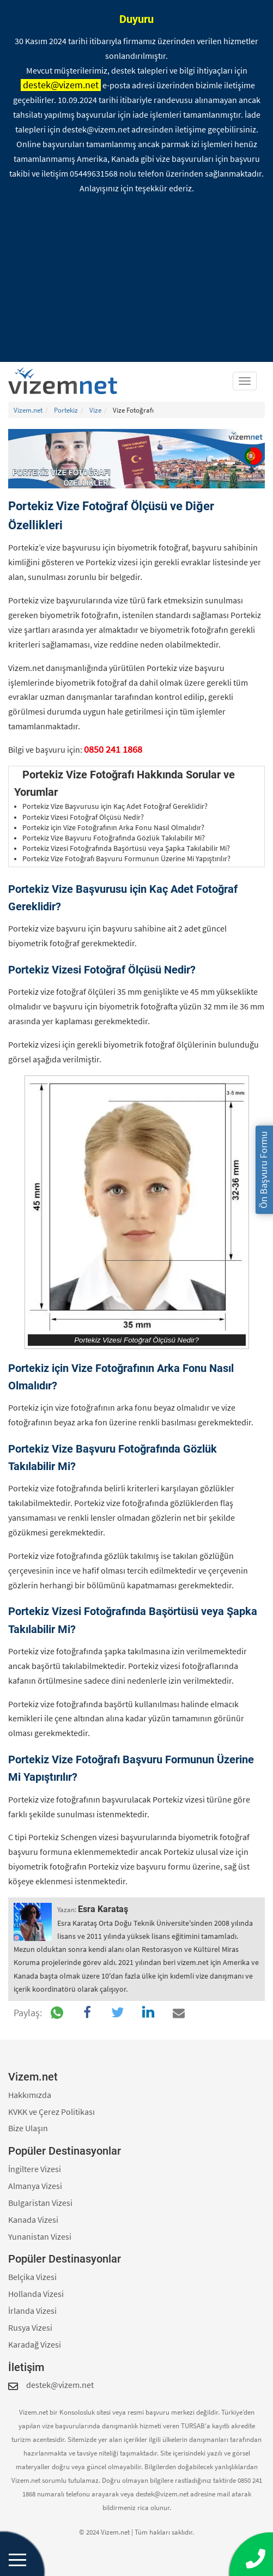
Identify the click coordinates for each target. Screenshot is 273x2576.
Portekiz (66, 410)
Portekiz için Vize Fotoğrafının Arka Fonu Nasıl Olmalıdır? (113, 827)
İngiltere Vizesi (34, 2168)
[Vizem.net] (66, 381)
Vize (95, 410)
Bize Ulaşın (28, 2128)
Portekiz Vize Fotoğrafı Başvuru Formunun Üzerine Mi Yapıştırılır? (126, 858)
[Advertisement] (136, 280)
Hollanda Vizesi (36, 2293)
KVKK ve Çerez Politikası (51, 2111)
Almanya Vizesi (35, 2185)
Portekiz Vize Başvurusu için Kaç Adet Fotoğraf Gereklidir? (115, 806)
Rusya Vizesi (30, 2327)
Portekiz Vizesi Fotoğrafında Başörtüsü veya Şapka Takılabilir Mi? (126, 848)
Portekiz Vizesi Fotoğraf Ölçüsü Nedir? (83, 817)
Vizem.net (28, 410)
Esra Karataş (103, 1909)
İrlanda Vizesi (32, 2310)
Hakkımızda (29, 2094)
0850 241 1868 (113, 749)
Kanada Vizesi (33, 2219)
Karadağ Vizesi (34, 2344)
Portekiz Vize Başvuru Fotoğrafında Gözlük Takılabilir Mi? (113, 838)
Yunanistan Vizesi (39, 2236)
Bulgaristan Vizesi (40, 2202)
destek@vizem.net (61, 85)
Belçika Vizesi (32, 2276)
